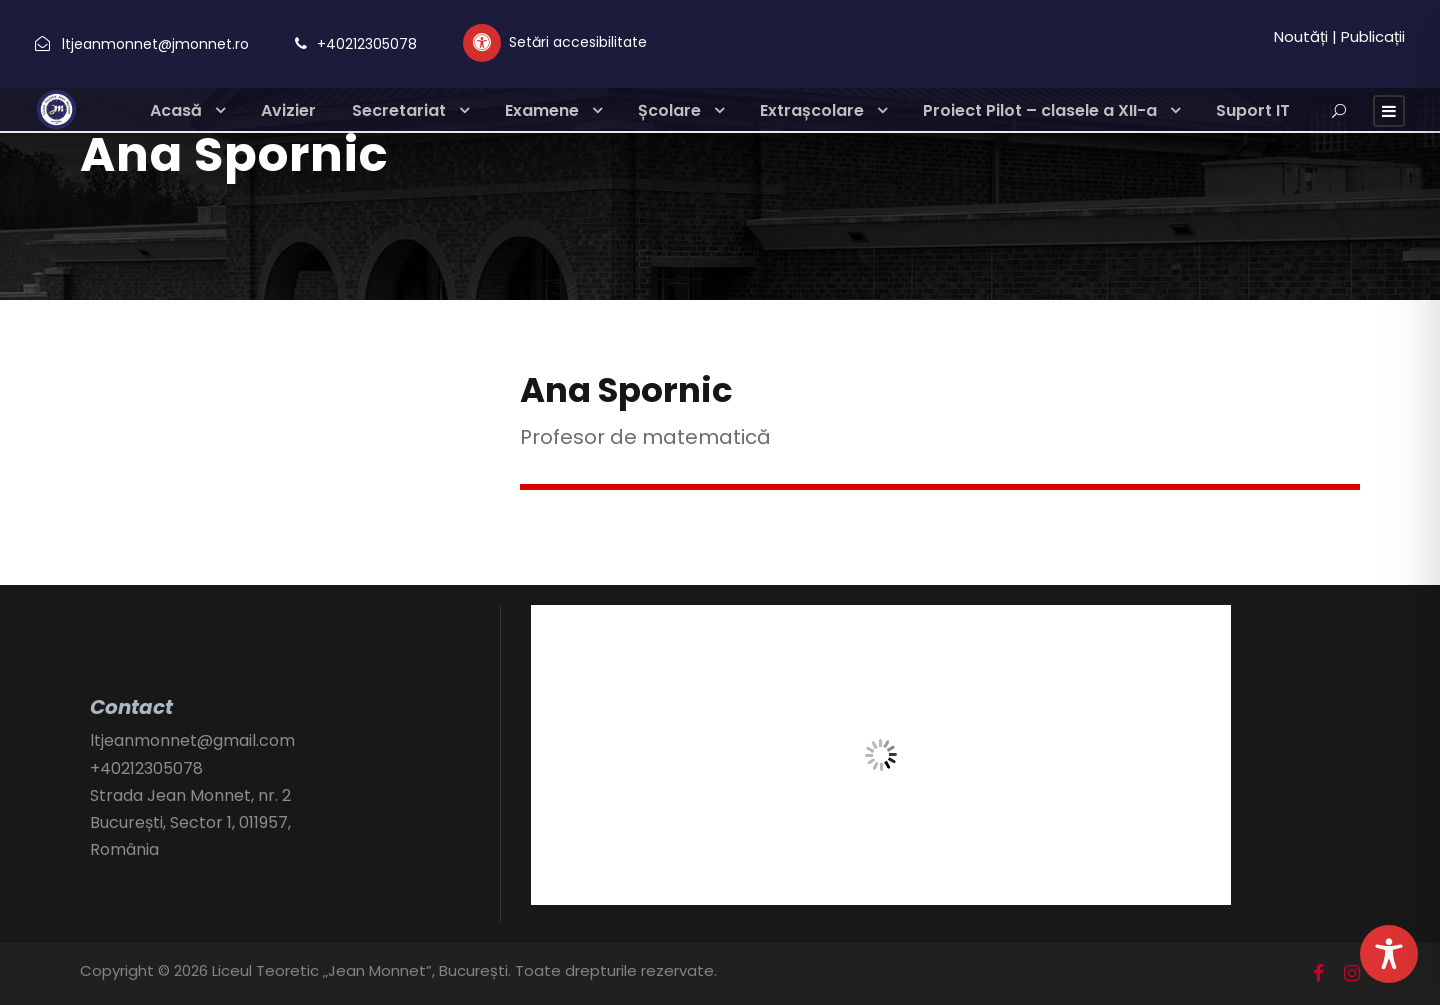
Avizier (288, 110)
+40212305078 (367, 44)
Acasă (176, 110)
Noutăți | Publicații (1339, 36)
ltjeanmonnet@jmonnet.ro (155, 44)
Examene (542, 110)
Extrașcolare (812, 110)
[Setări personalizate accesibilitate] (555, 43)
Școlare (669, 110)
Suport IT (1253, 110)
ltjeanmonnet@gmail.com (192, 740)
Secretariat (399, 110)
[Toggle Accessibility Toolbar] (1389, 954)
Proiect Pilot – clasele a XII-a (1040, 110)
